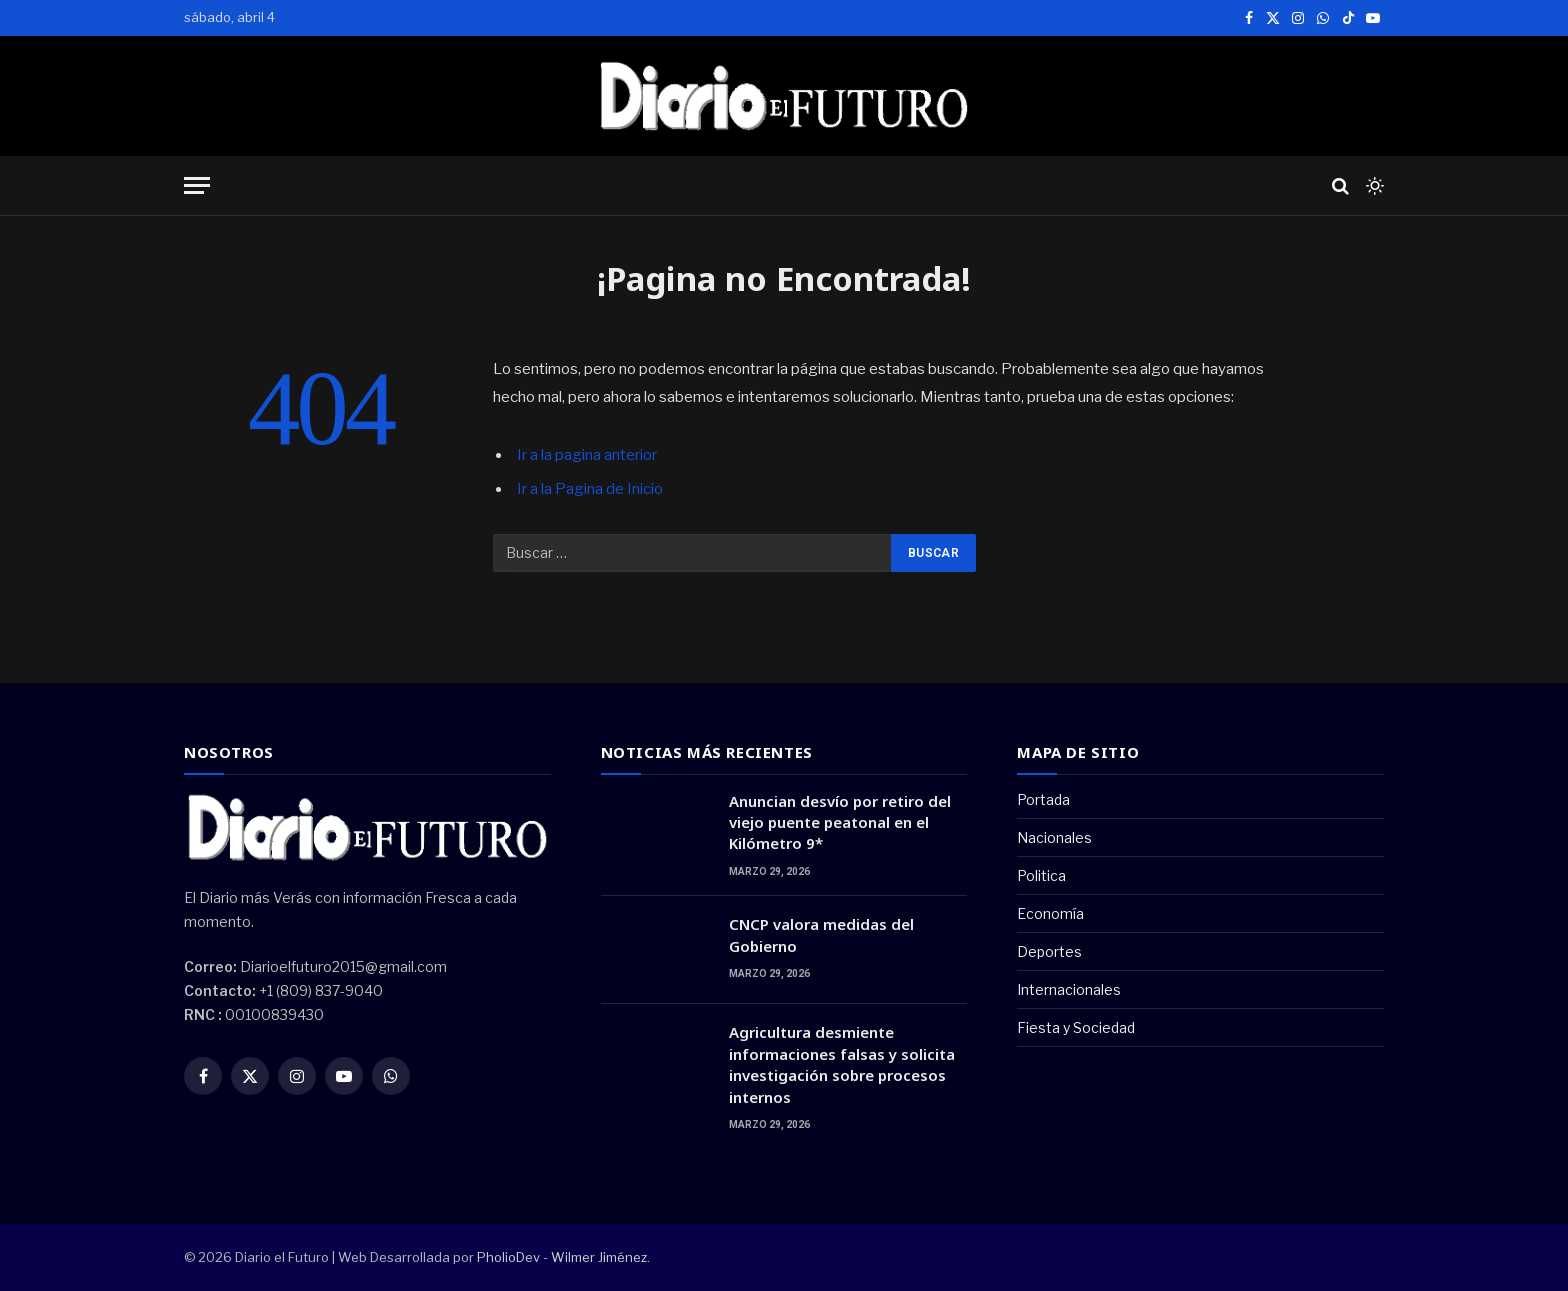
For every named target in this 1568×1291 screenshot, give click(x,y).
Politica (1041, 875)
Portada (1043, 799)
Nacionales (1054, 837)
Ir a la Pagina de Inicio (590, 489)
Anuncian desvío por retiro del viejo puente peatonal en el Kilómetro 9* (840, 822)
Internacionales (1069, 989)
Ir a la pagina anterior (587, 455)
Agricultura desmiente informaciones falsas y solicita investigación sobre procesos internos (842, 1064)
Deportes (1049, 951)
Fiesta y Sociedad (1076, 1027)
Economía (1050, 913)
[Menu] (197, 185)
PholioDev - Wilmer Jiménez (562, 1257)
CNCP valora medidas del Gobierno (821, 934)
